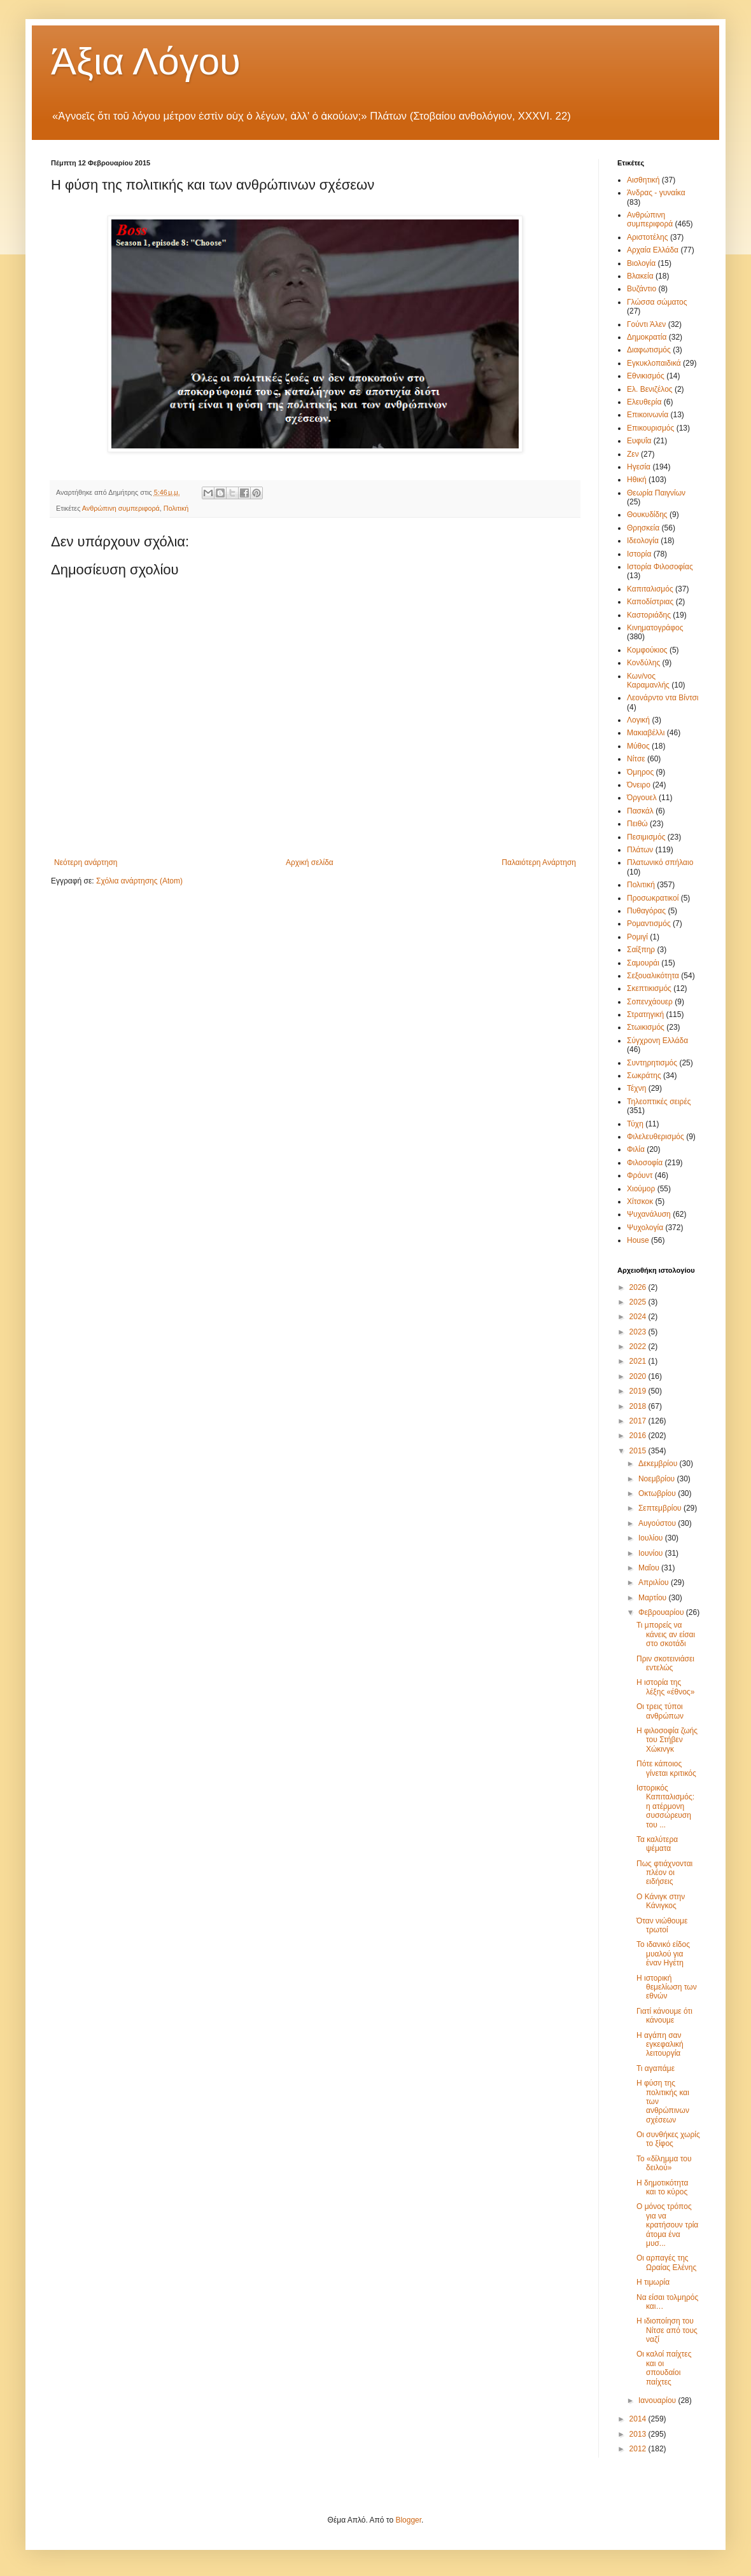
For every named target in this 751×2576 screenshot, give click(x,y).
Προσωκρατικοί (652, 898)
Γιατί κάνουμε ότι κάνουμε (664, 2016)
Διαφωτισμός (649, 349)
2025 (639, 1302)
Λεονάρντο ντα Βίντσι (663, 697)
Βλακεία (640, 276)
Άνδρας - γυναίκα (656, 192)
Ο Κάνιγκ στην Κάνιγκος (660, 1901)
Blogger (408, 2520)
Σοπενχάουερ (650, 1001)
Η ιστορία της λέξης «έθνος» (665, 1687)
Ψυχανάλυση (649, 1214)
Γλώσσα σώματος (657, 302)
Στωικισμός (645, 1027)
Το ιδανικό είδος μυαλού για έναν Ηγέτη (663, 1953)
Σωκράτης (644, 1075)
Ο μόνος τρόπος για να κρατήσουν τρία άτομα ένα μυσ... (667, 2225)
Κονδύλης (643, 662)
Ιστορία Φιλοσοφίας (660, 566)
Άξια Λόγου (146, 61)
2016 (639, 1435)
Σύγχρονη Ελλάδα (657, 1040)
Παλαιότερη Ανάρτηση (539, 862)
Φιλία (636, 1149)
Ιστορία (639, 554)
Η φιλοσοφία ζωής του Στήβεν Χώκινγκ (667, 1740)
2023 (639, 1331)
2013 (639, 2434)
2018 (639, 1406)
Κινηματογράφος (655, 627)
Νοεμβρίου (657, 1478)
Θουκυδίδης (647, 514)
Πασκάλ (640, 811)
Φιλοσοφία (645, 1162)
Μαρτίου (653, 1597)
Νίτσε (636, 758)
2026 (639, 1287)
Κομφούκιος (647, 650)
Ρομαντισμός (649, 923)
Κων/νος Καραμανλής (648, 680)
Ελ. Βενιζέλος (650, 389)
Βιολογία (641, 263)
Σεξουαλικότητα (653, 975)
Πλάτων (640, 849)
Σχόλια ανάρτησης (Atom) (139, 880)
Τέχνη (636, 1088)
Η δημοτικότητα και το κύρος (662, 2187)
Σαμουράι (643, 963)
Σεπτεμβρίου (661, 1508)
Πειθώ (637, 823)
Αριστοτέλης (647, 237)
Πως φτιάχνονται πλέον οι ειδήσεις (664, 1873)
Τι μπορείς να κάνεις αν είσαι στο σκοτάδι (665, 1634)
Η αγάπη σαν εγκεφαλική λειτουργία (660, 2044)
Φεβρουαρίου (662, 1612)
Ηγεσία (638, 466)
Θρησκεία (643, 527)
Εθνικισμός (645, 375)
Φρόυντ (639, 1175)
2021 (639, 1361)
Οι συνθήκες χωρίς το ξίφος (668, 2139)
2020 (639, 1376)
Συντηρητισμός (652, 1062)
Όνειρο (638, 784)
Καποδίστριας (650, 601)
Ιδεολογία (643, 540)
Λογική (638, 720)
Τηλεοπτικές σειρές (659, 1101)
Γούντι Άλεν (646, 324)
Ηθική (637, 479)
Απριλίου (654, 1582)
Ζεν (633, 454)
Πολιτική (176, 508)
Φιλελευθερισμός (655, 1136)
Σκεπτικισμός (649, 988)
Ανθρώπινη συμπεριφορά (121, 508)
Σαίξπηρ (641, 949)
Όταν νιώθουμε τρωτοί (661, 1925)
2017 (639, 1420)
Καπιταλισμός (650, 589)
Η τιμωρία (653, 2282)
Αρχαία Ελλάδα (652, 250)
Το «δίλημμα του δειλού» (664, 2163)
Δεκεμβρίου (659, 1463)
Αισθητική (643, 180)
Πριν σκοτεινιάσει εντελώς (665, 1663)
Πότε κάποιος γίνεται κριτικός (666, 1768)
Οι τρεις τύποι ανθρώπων (660, 1711)
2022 (639, 1346)
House (638, 1240)
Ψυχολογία (645, 1227)
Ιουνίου (651, 1553)
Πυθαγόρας (646, 910)
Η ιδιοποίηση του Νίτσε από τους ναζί (667, 2330)
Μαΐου (649, 1567)
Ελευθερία (644, 402)
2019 (639, 1391)
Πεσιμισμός (646, 837)
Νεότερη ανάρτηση (85, 862)
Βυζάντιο (641, 288)
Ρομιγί (637, 936)
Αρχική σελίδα (309, 862)
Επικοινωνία (647, 414)
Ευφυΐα (639, 440)
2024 (639, 1316)
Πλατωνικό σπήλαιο (660, 862)
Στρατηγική (645, 1014)
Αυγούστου (658, 1523)
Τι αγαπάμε (655, 2068)
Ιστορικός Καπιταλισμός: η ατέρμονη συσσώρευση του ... (665, 1806)
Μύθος (638, 746)
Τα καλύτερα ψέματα (657, 1844)
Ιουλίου (651, 1538)
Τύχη (635, 1123)
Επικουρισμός (650, 428)
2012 (639, 2448)
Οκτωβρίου (658, 1493)
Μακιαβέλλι (645, 732)
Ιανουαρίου (658, 2400)
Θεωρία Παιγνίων (656, 492)
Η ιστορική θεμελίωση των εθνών (666, 1987)
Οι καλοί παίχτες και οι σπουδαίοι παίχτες (664, 2368)
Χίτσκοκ (640, 1201)
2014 (639, 2418)
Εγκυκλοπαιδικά (654, 363)
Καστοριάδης (649, 615)
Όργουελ (642, 797)
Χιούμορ (641, 1188)
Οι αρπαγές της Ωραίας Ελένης (666, 2262)
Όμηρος (640, 772)
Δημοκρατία (646, 337)
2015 (639, 1450)
